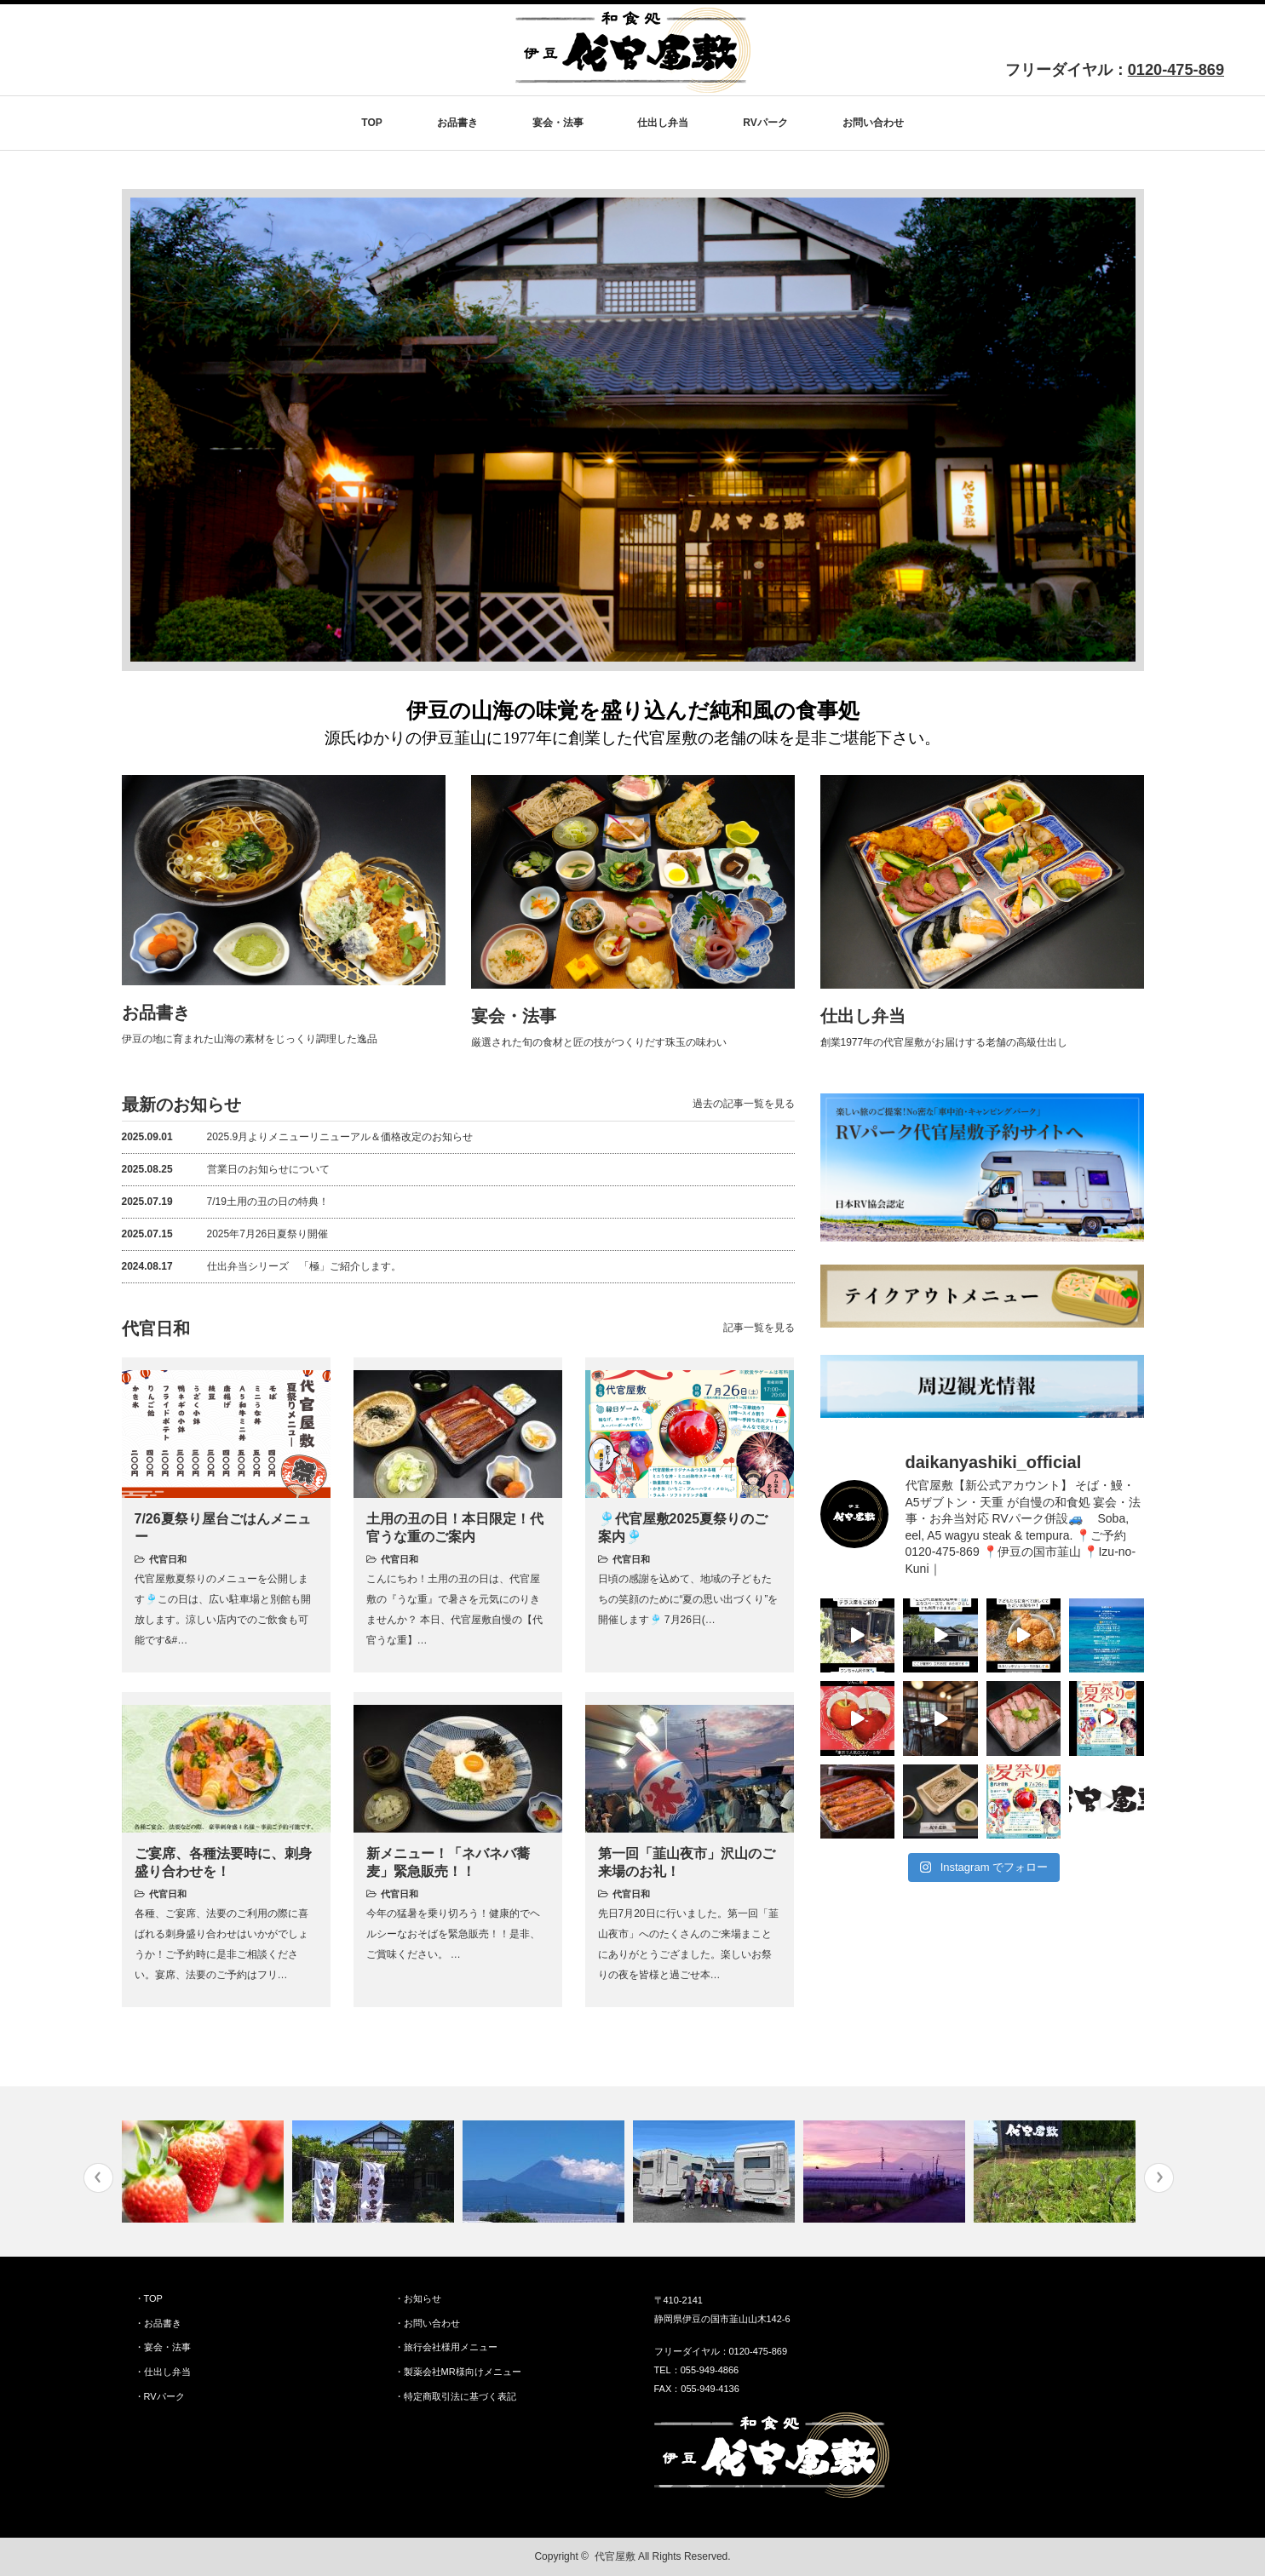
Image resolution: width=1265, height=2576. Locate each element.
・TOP (149, 2298)
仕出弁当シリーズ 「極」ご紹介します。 (261, 1266)
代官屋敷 (615, 2556)
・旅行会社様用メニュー (445, 2347)
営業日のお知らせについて (226, 1169)
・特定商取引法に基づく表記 (455, 2396)
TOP (371, 123)
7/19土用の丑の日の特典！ (225, 1202)
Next (1159, 2178)
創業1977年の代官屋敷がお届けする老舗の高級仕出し (944, 1042)
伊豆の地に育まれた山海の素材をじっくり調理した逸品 (249, 1039)
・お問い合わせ (427, 2323)
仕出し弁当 (662, 123)
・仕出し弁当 (163, 2372)
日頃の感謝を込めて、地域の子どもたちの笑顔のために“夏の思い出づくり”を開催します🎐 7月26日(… (688, 1599)
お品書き (457, 123)
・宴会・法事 (163, 2347)
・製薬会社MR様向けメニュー (457, 2372)
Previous (98, 2178)
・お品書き (158, 2323)
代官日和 (168, 1559)
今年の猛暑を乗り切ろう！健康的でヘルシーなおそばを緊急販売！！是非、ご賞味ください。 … (453, 1934)
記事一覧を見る (759, 1328)
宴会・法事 (558, 123)
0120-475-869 (1176, 69)
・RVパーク (160, 2396)
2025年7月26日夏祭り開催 (225, 1234)
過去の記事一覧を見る (744, 1104)
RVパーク (765, 123)
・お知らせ (417, 2298)
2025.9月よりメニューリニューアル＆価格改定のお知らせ (298, 1137)
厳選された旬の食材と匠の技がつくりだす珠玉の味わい (599, 1042)
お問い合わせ (873, 123)
